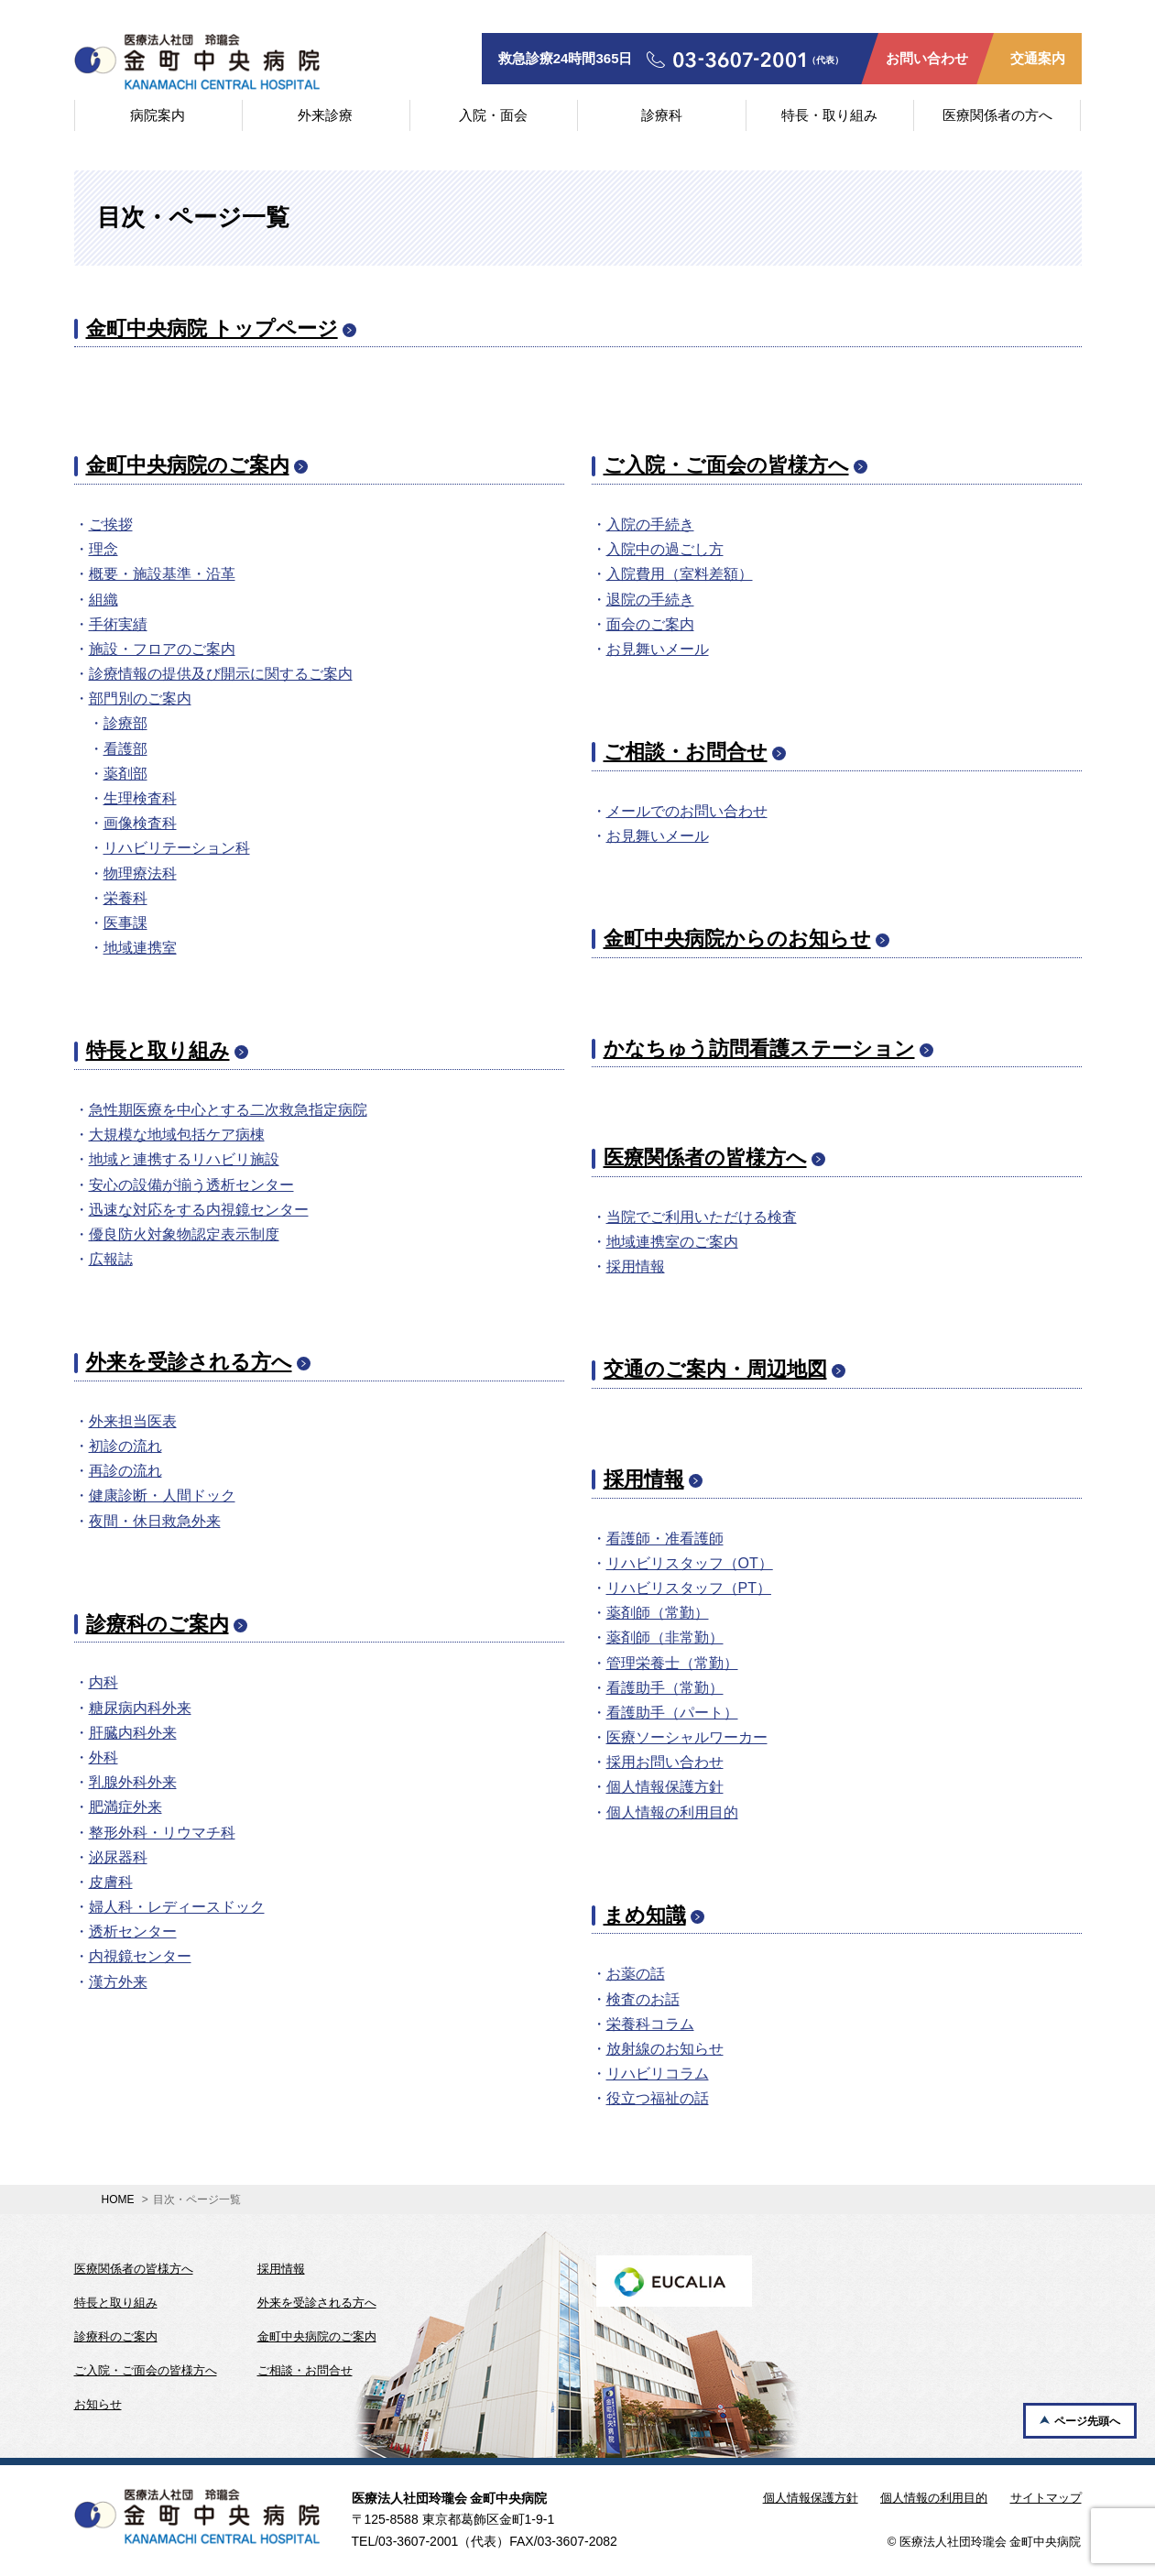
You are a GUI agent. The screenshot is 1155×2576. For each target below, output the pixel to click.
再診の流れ (125, 1471)
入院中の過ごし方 (665, 549)
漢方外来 (118, 1982)
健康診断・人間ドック (162, 1495)
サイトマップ (1046, 2498)
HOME (118, 2199)
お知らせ (98, 2404)
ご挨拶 (111, 524)
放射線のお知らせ (665, 2049)
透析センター (133, 1931)
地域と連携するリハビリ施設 (184, 1159)
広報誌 (111, 1259)
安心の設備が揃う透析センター (191, 1185)
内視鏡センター (140, 1956)
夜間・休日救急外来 (155, 1521)
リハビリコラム (657, 2073)
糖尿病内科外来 (140, 1708)
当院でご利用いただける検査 (701, 1217)
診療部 (125, 723)
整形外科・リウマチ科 (162, 1832)
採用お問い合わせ (665, 1762)
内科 (103, 1682)
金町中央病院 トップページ (212, 328)
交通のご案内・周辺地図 (715, 1369)
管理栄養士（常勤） (672, 1663)
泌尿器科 (118, 1857)
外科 (103, 1757)
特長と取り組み (158, 1050)
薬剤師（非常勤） (665, 1637)
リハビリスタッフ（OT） (689, 1563)
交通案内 (1037, 58)
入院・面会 (493, 115)
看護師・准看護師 (665, 1538)
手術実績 (118, 624)
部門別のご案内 (140, 698)
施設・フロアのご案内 (162, 649)
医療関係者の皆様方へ (705, 1157)
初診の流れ (125, 1446)
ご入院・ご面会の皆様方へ (726, 464)
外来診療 (325, 115)
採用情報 (635, 1266)
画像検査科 (140, 823)
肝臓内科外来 (133, 1733)
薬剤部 (125, 773)
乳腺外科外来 (133, 1782)
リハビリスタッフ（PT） (688, 1588)
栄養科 (125, 898)
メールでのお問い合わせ (687, 811)
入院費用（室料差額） (679, 574)
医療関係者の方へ (997, 115)
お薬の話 (635, 1973)
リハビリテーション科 (177, 848)
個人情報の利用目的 (672, 1812)
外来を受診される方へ (189, 1361)
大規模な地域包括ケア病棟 (177, 1134)
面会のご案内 (650, 624)
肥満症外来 (125, 1807)
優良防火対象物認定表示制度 (184, 1234)
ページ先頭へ (1087, 2421)
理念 (103, 549)
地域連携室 (140, 947)
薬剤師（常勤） (657, 1613)
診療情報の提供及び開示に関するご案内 (221, 674)
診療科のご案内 (157, 1623)
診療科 (661, 115)
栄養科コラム (650, 2024)
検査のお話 (643, 1999)
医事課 (125, 923)
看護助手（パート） (672, 1712)
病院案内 (157, 115)
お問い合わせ (927, 58)
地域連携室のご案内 (672, 1242)
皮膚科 (111, 1882)
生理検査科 (140, 798)
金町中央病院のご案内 (187, 464)
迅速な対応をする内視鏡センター (199, 1209)
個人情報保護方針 (665, 1787)
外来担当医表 (133, 1421)
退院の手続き (650, 599)
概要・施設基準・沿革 (162, 574)
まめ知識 (645, 1915)
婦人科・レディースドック (177, 1907)
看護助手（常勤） (665, 1688)
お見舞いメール (657, 649)
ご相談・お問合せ (686, 751)
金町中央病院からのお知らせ (737, 938)
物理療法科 (140, 873)
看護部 (125, 749)
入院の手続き (650, 524)
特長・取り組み (829, 115)
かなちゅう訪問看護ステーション (759, 1048)
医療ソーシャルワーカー (687, 1737)
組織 (103, 599)
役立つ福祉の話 (657, 2098)
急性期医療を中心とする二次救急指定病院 (228, 1110)
